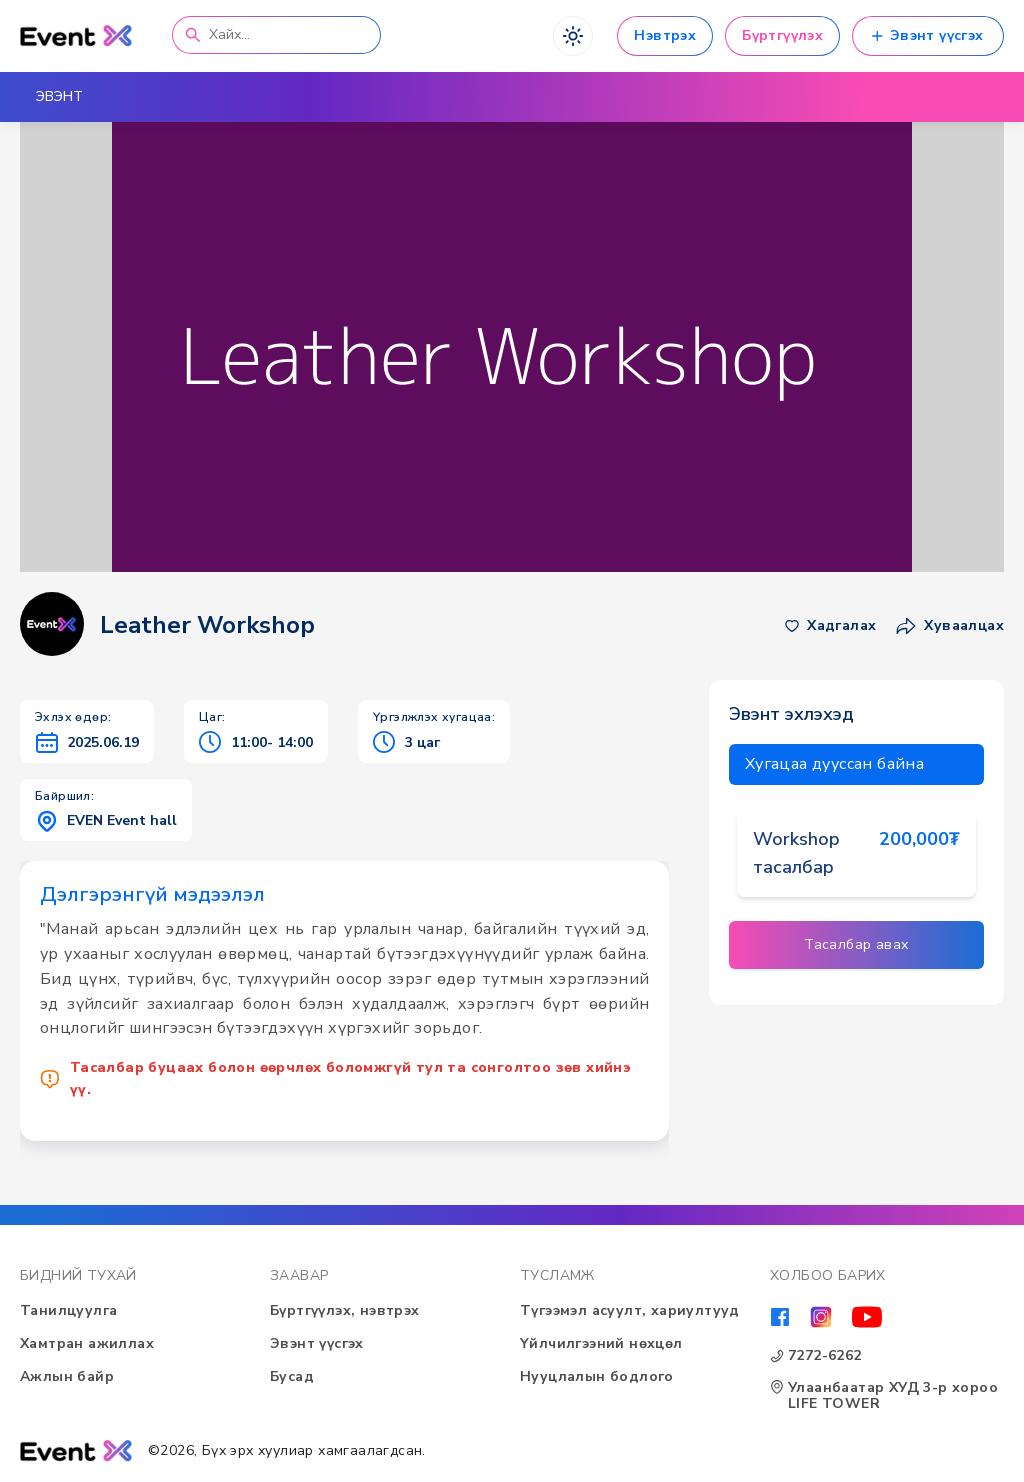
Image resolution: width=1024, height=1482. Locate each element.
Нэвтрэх (665, 35)
